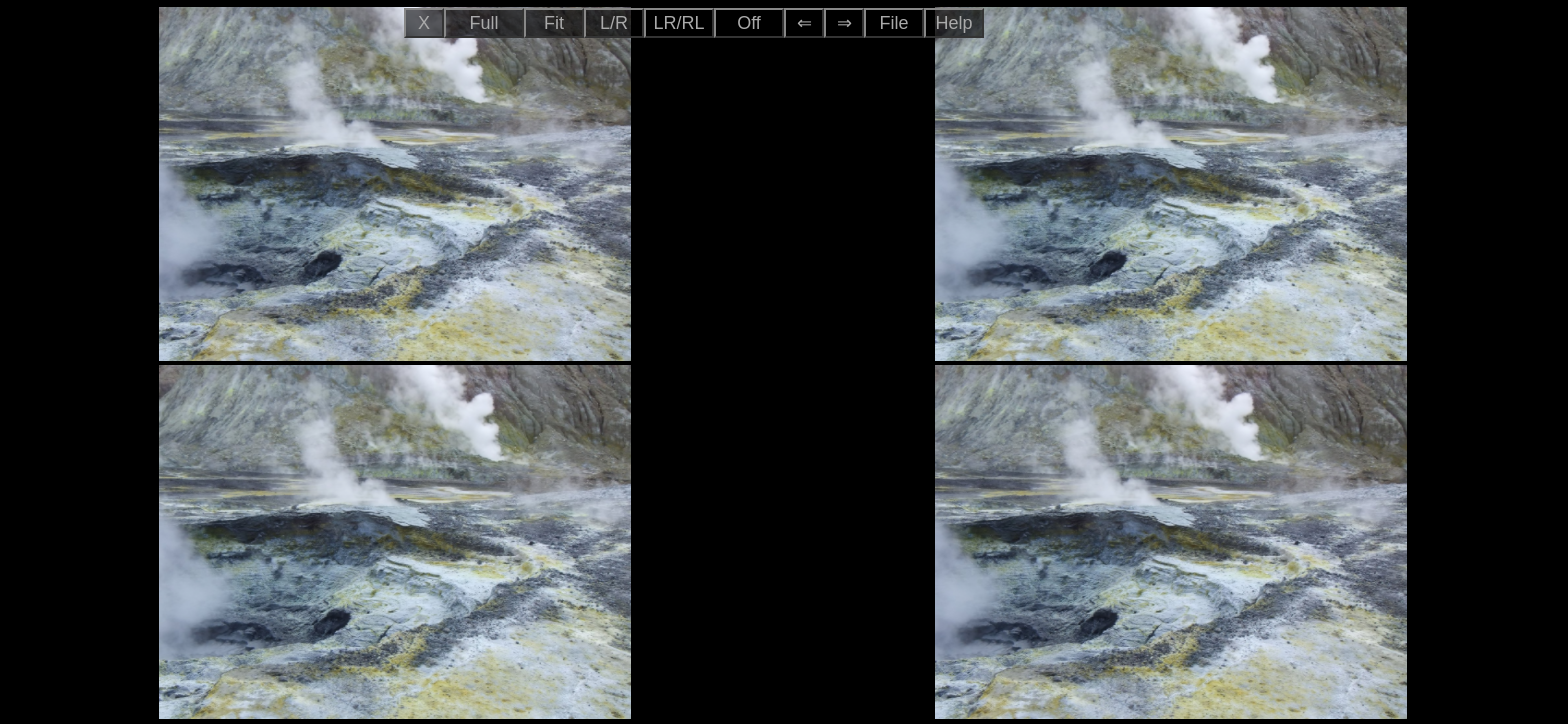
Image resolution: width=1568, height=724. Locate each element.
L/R (614, 23)
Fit (554, 23)
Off (749, 23)
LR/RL (678, 23)
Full (483, 23)
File (893, 23)
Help (953, 23)
